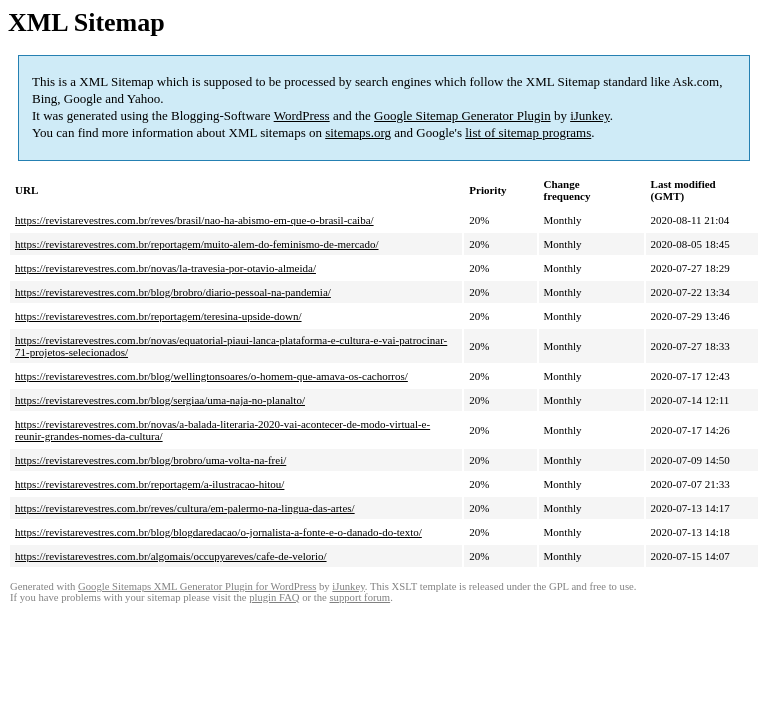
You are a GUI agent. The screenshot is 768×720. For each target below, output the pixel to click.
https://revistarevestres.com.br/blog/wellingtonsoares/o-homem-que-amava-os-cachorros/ (211, 376)
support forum (359, 597)
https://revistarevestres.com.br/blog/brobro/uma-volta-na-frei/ (150, 460)
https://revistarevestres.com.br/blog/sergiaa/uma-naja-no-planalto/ (160, 400)
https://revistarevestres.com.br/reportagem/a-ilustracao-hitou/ (149, 484)
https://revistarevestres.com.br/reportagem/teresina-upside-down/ (158, 316)
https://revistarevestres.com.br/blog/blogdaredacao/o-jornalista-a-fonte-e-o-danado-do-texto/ (218, 532)
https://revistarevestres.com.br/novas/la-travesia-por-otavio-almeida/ (165, 268)
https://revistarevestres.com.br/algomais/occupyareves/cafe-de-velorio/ (171, 556)
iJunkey (590, 115)
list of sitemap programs (528, 132)
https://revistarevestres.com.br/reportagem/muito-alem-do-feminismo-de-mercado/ (197, 244)
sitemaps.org (358, 132)
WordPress (302, 115)
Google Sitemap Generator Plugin (462, 115)
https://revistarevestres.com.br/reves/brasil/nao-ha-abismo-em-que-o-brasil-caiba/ (194, 220)
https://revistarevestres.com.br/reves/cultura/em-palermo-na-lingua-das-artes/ (185, 508)
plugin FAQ (274, 597)
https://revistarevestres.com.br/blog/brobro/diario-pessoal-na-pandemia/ (173, 292)
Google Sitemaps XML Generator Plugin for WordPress (197, 586)
